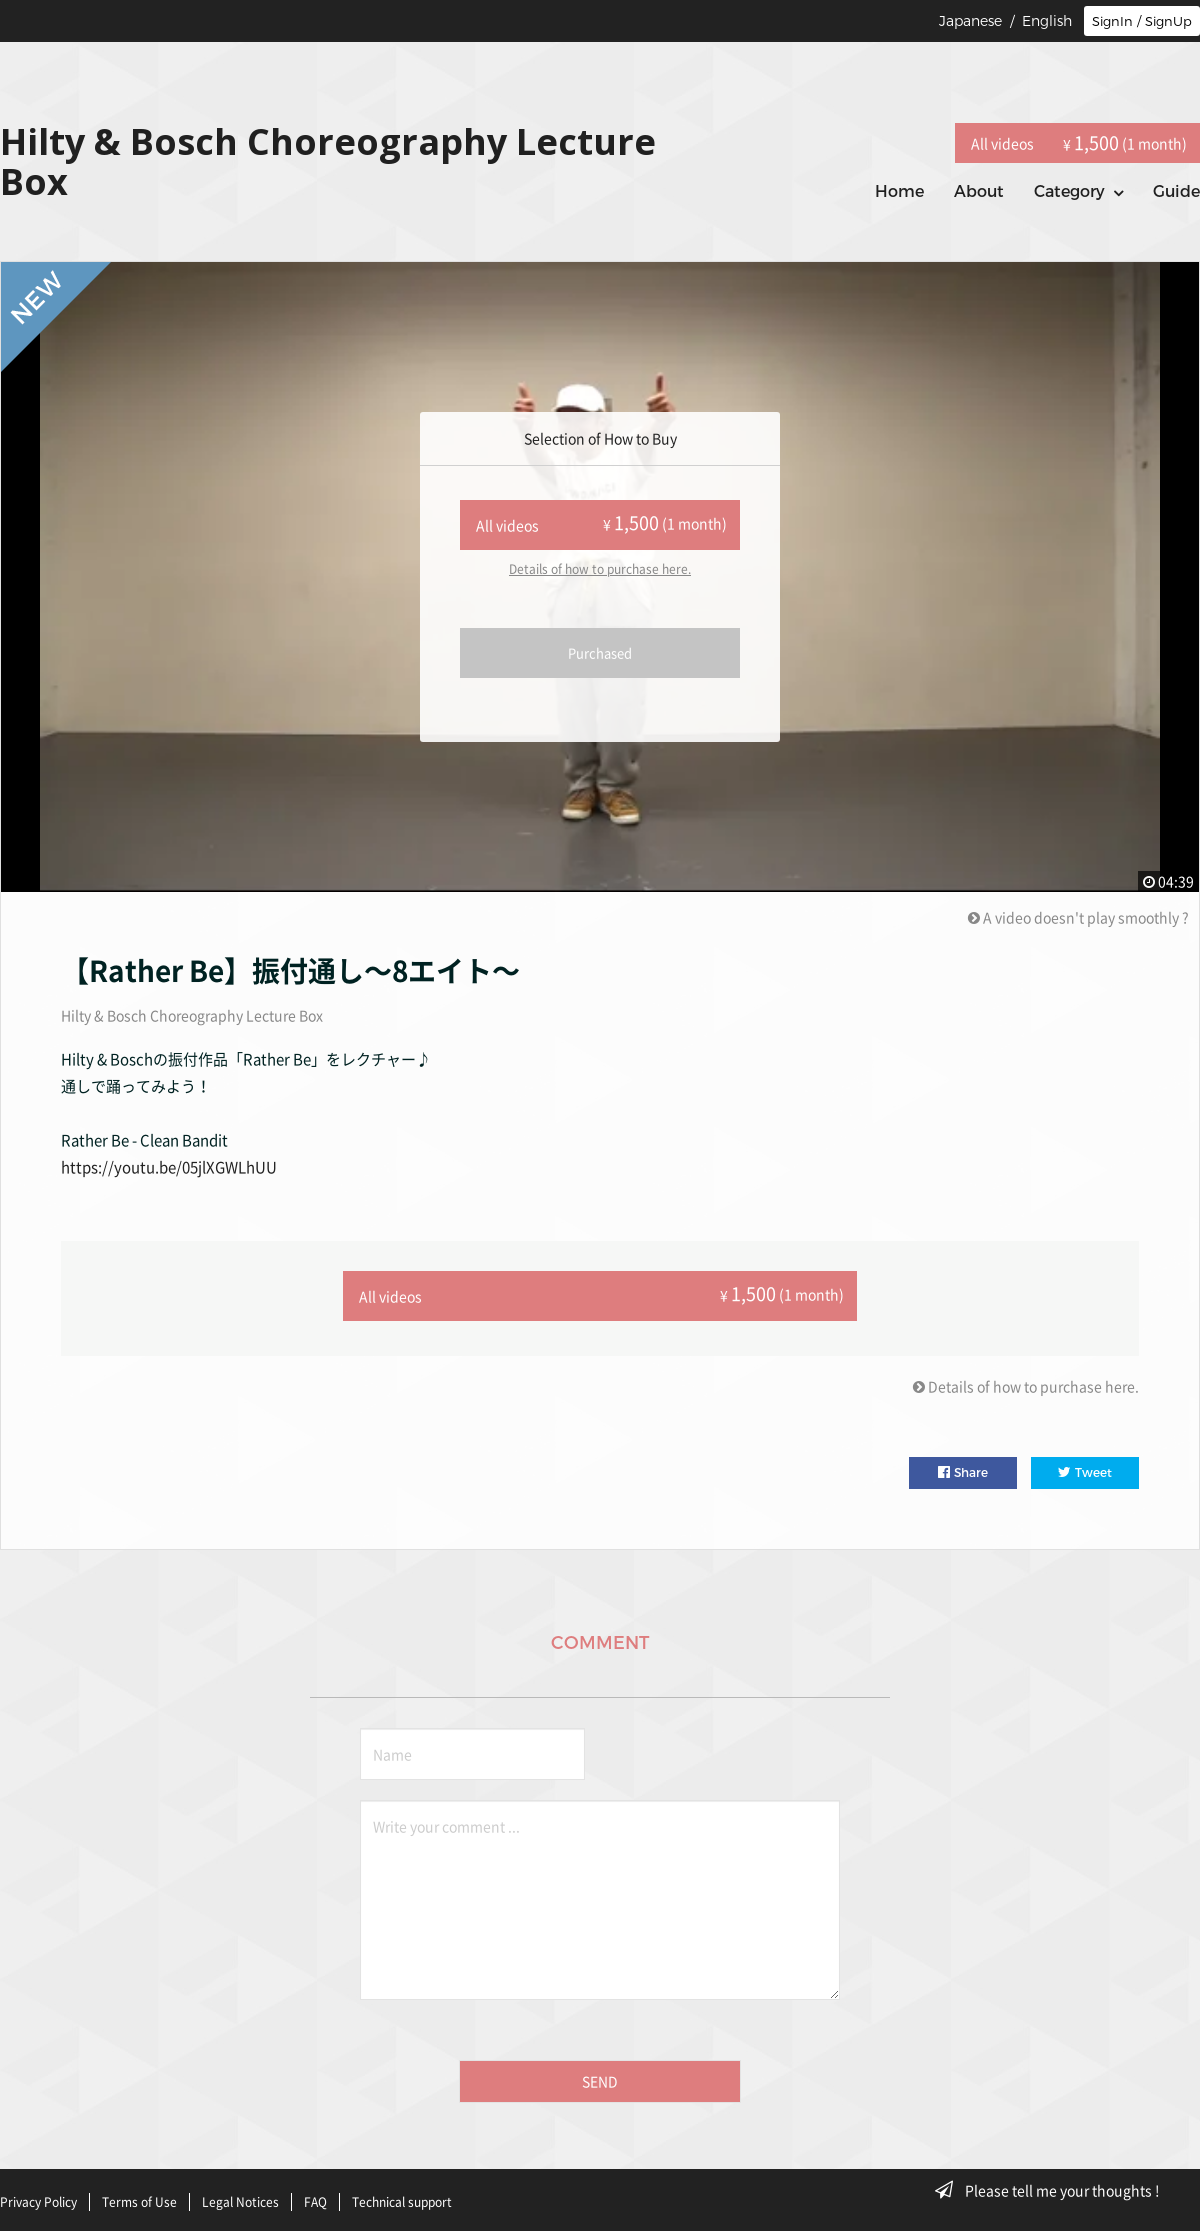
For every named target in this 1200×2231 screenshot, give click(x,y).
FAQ (315, 2194)
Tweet (1085, 1467)
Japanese (970, 21)
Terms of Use (139, 2194)
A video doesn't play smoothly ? (1078, 917)
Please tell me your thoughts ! (1053, 2190)
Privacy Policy (38, 2194)
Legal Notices (240, 2194)
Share (963, 1467)
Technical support (402, 2194)
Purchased (600, 652)
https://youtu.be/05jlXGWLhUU (169, 1167)
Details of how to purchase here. (600, 569)
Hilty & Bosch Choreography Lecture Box (192, 1015)
